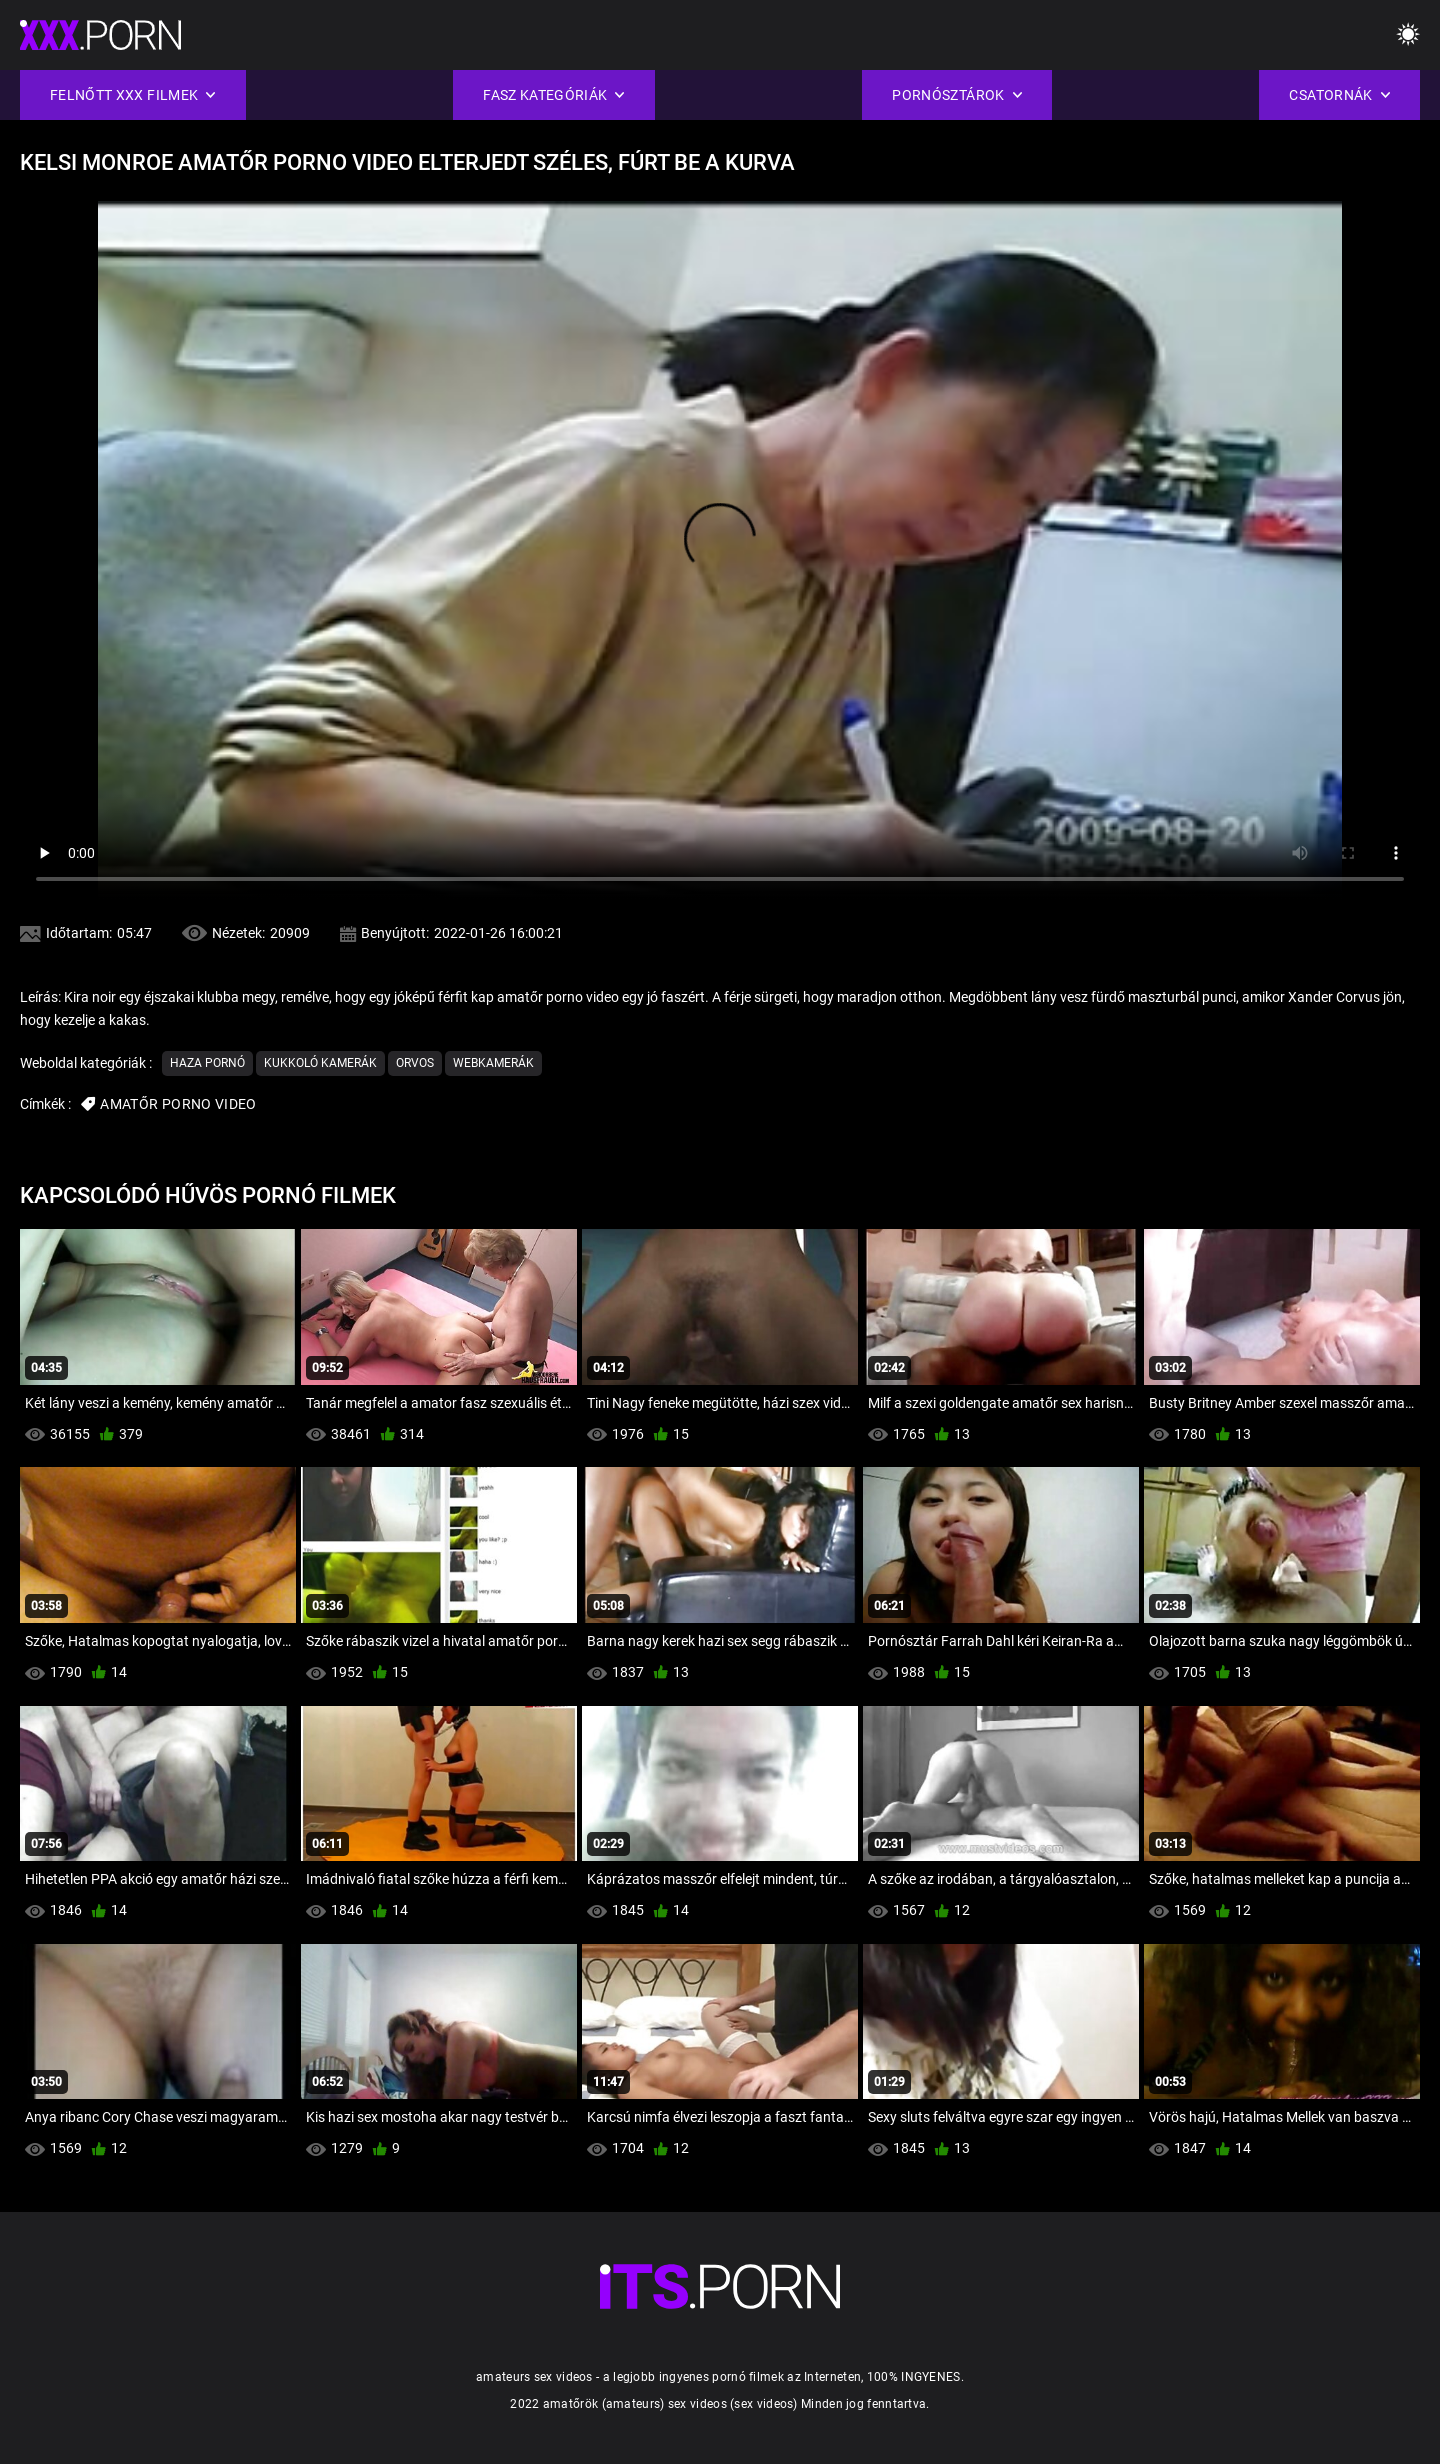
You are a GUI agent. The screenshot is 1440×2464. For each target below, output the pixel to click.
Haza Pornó (207, 1063)
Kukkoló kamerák (320, 1063)
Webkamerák (493, 1063)
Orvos (415, 1063)
